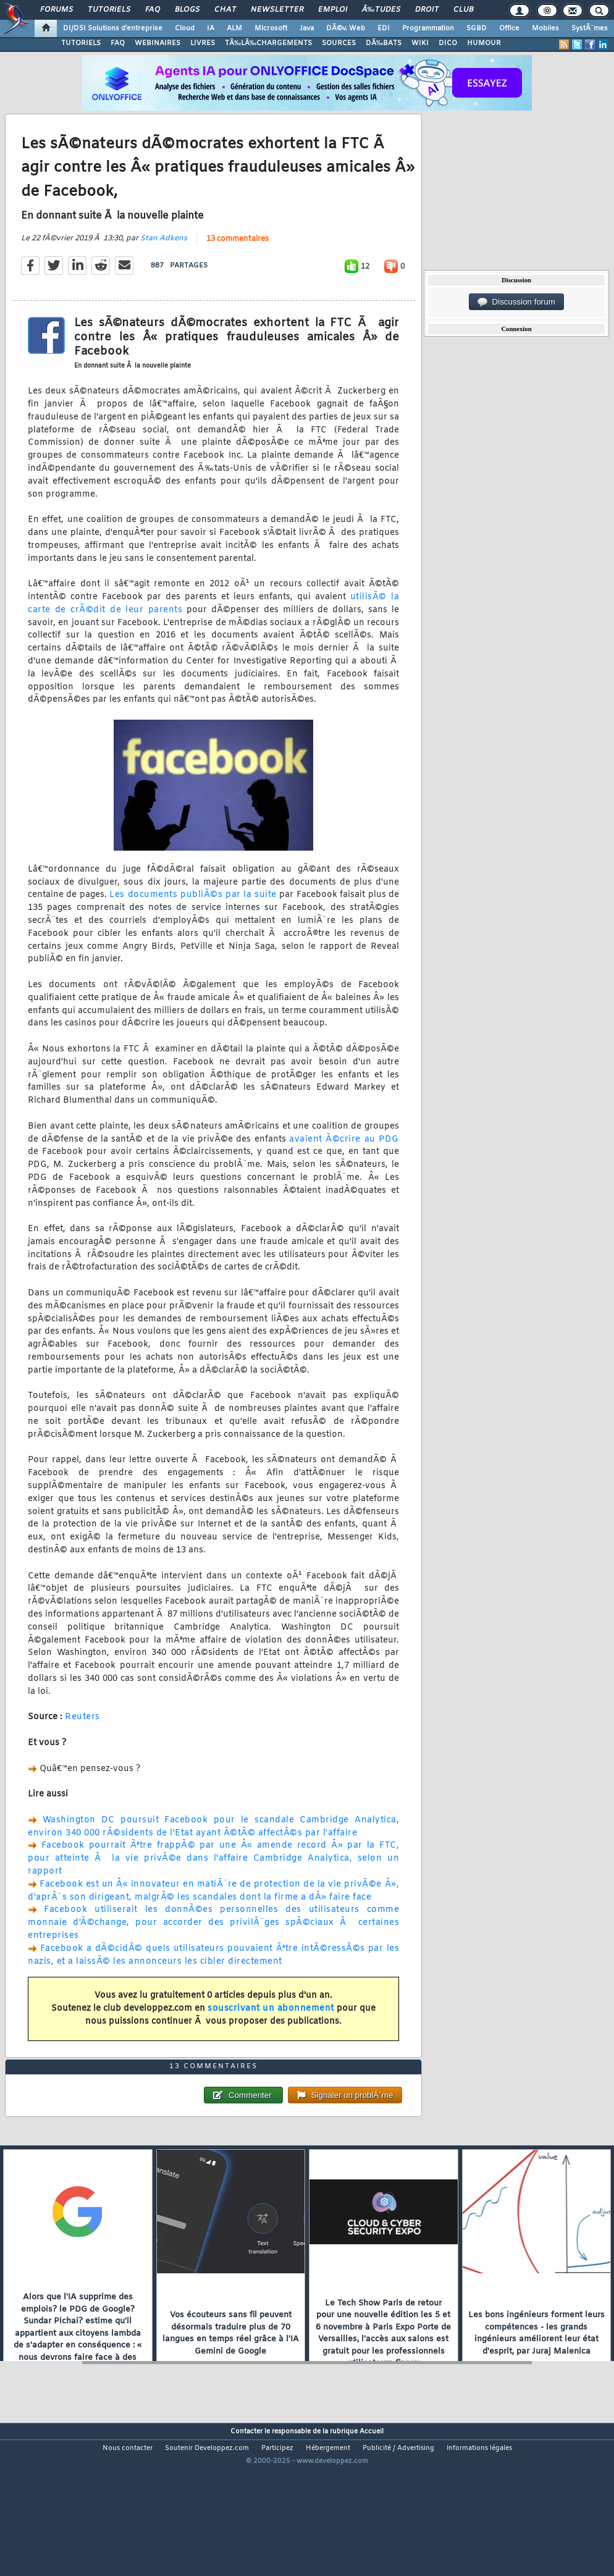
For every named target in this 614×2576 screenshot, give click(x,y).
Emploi (332, 10)
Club (463, 10)
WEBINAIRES (157, 43)
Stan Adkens (163, 259)
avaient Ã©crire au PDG (344, 1160)
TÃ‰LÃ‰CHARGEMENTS (268, 43)
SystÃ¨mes (589, 28)
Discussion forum (516, 302)
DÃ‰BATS (384, 43)
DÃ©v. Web (345, 28)
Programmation (428, 28)
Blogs (187, 10)
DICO (448, 43)
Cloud (185, 28)
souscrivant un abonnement (271, 2029)
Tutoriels (109, 10)
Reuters (82, 1738)
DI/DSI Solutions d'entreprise (112, 28)
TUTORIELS (81, 43)
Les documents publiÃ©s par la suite (193, 916)
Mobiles (545, 28)
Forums (56, 10)
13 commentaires (237, 260)
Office (509, 28)
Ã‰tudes (381, 10)
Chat (225, 10)
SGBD (476, 28)
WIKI (420, 43)
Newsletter (277, 10)
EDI (383, 28)
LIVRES (202, 43)
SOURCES (339, 43)
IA (210, 28)
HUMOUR (484, 43)
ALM (234, 28)
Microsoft (270, 28)
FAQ (152, 10)
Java (307, 28)
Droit (427, 10)
